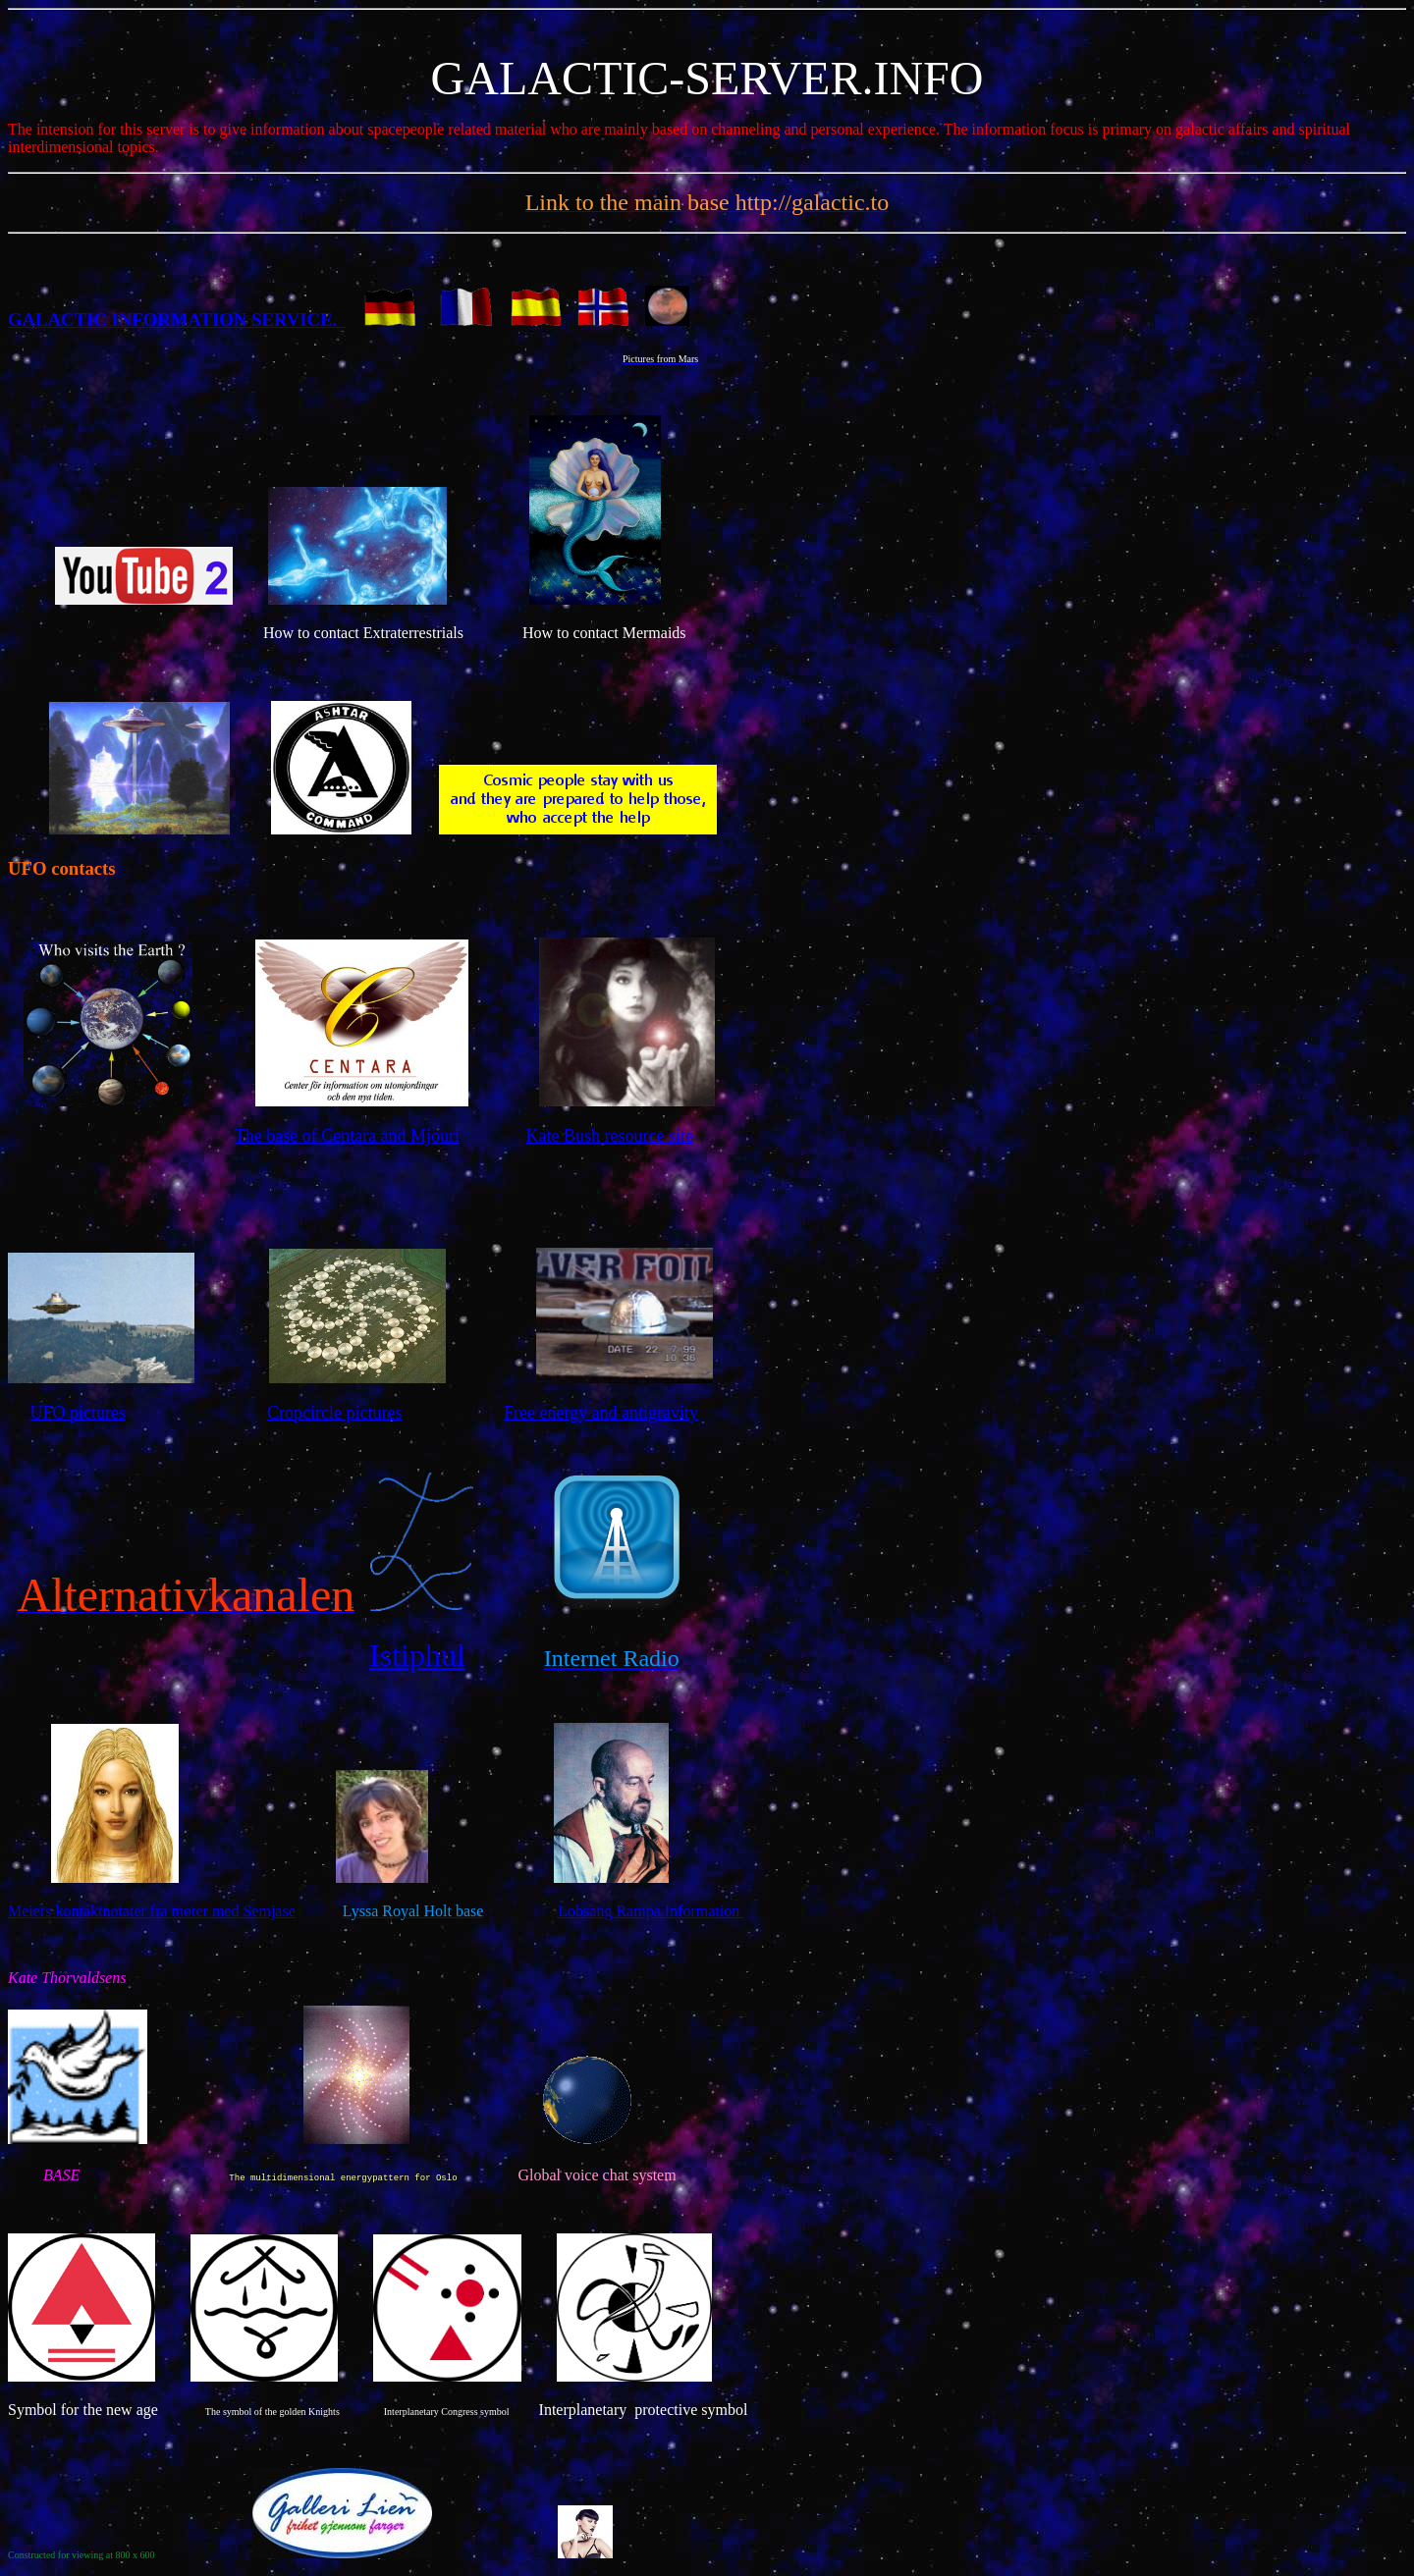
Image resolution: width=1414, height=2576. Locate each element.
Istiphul (417, 1655)
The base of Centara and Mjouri (347, 1136)
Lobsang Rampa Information (650, 1911)
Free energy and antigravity (601, 1412)
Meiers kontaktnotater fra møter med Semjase (152, 1911)
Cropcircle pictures (334, 1412)
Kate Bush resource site (609, 1136)
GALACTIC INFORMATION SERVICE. (177, 319)
